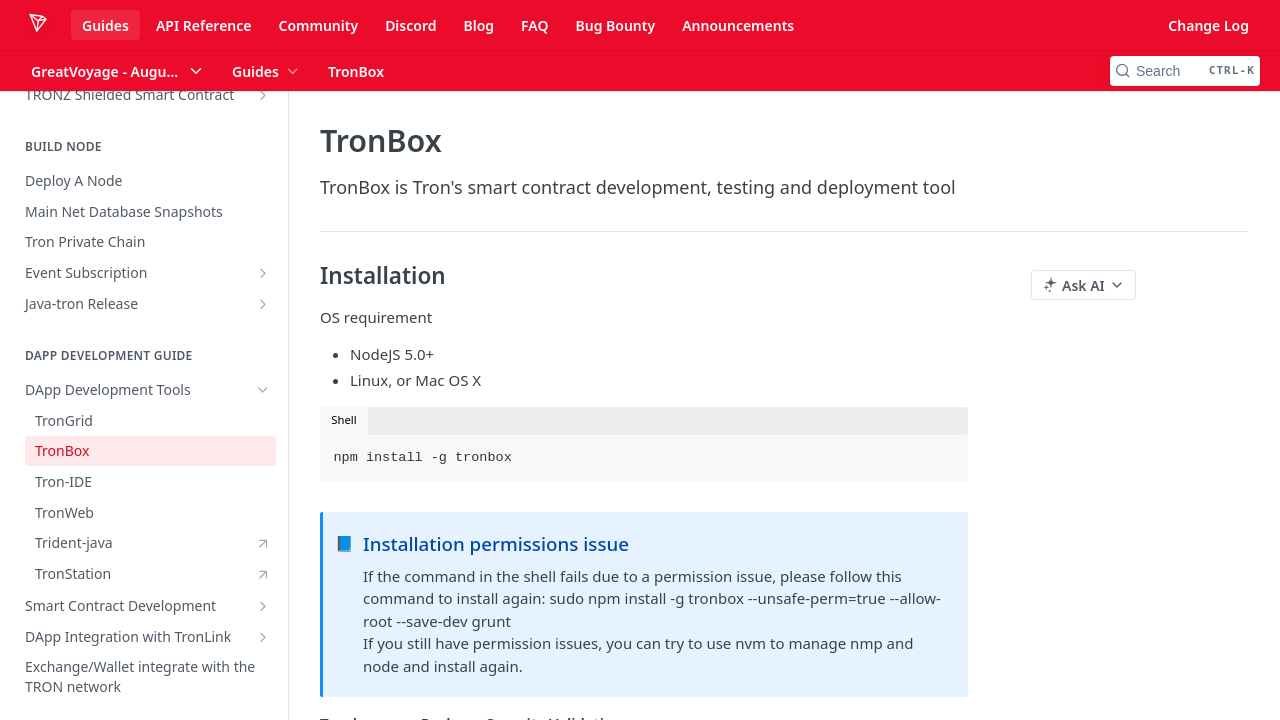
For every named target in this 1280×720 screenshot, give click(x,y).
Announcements (738, 25)
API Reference (204, 25)
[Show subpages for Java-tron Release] (263, 304)
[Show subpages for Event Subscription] (263, 273)
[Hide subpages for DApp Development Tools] (263, 390)
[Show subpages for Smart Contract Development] (263, 606)
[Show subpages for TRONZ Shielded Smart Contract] (263, 95)
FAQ (534, 25)
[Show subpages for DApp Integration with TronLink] (263, 637)
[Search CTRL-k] (1185, 71)
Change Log (1208, 25)
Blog (478, 25)
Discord (410, 25)
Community (318, 25)
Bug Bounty (615, 25)
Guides (105, 25)
